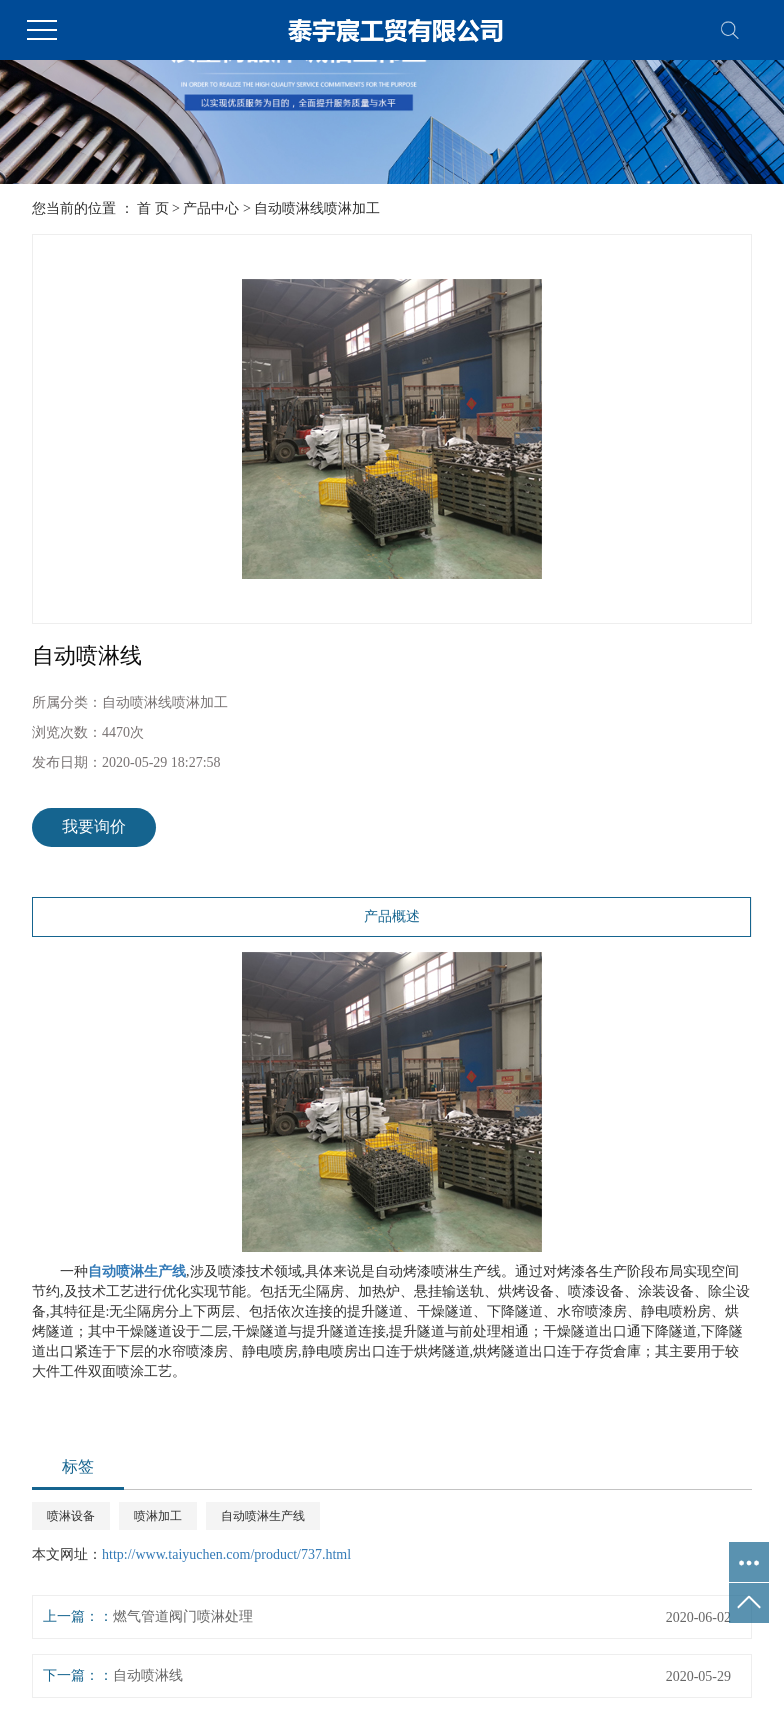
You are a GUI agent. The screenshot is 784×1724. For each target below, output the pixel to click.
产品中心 (211, 208)
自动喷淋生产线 (263, 1516)
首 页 (153, 208)
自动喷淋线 (148, 1675)
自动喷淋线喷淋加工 (317, 208)
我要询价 (94, 826)
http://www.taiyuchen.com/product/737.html (226, 1554)
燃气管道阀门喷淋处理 (183, 1616)
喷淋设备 (71, 1516)
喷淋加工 (158, 1516)
